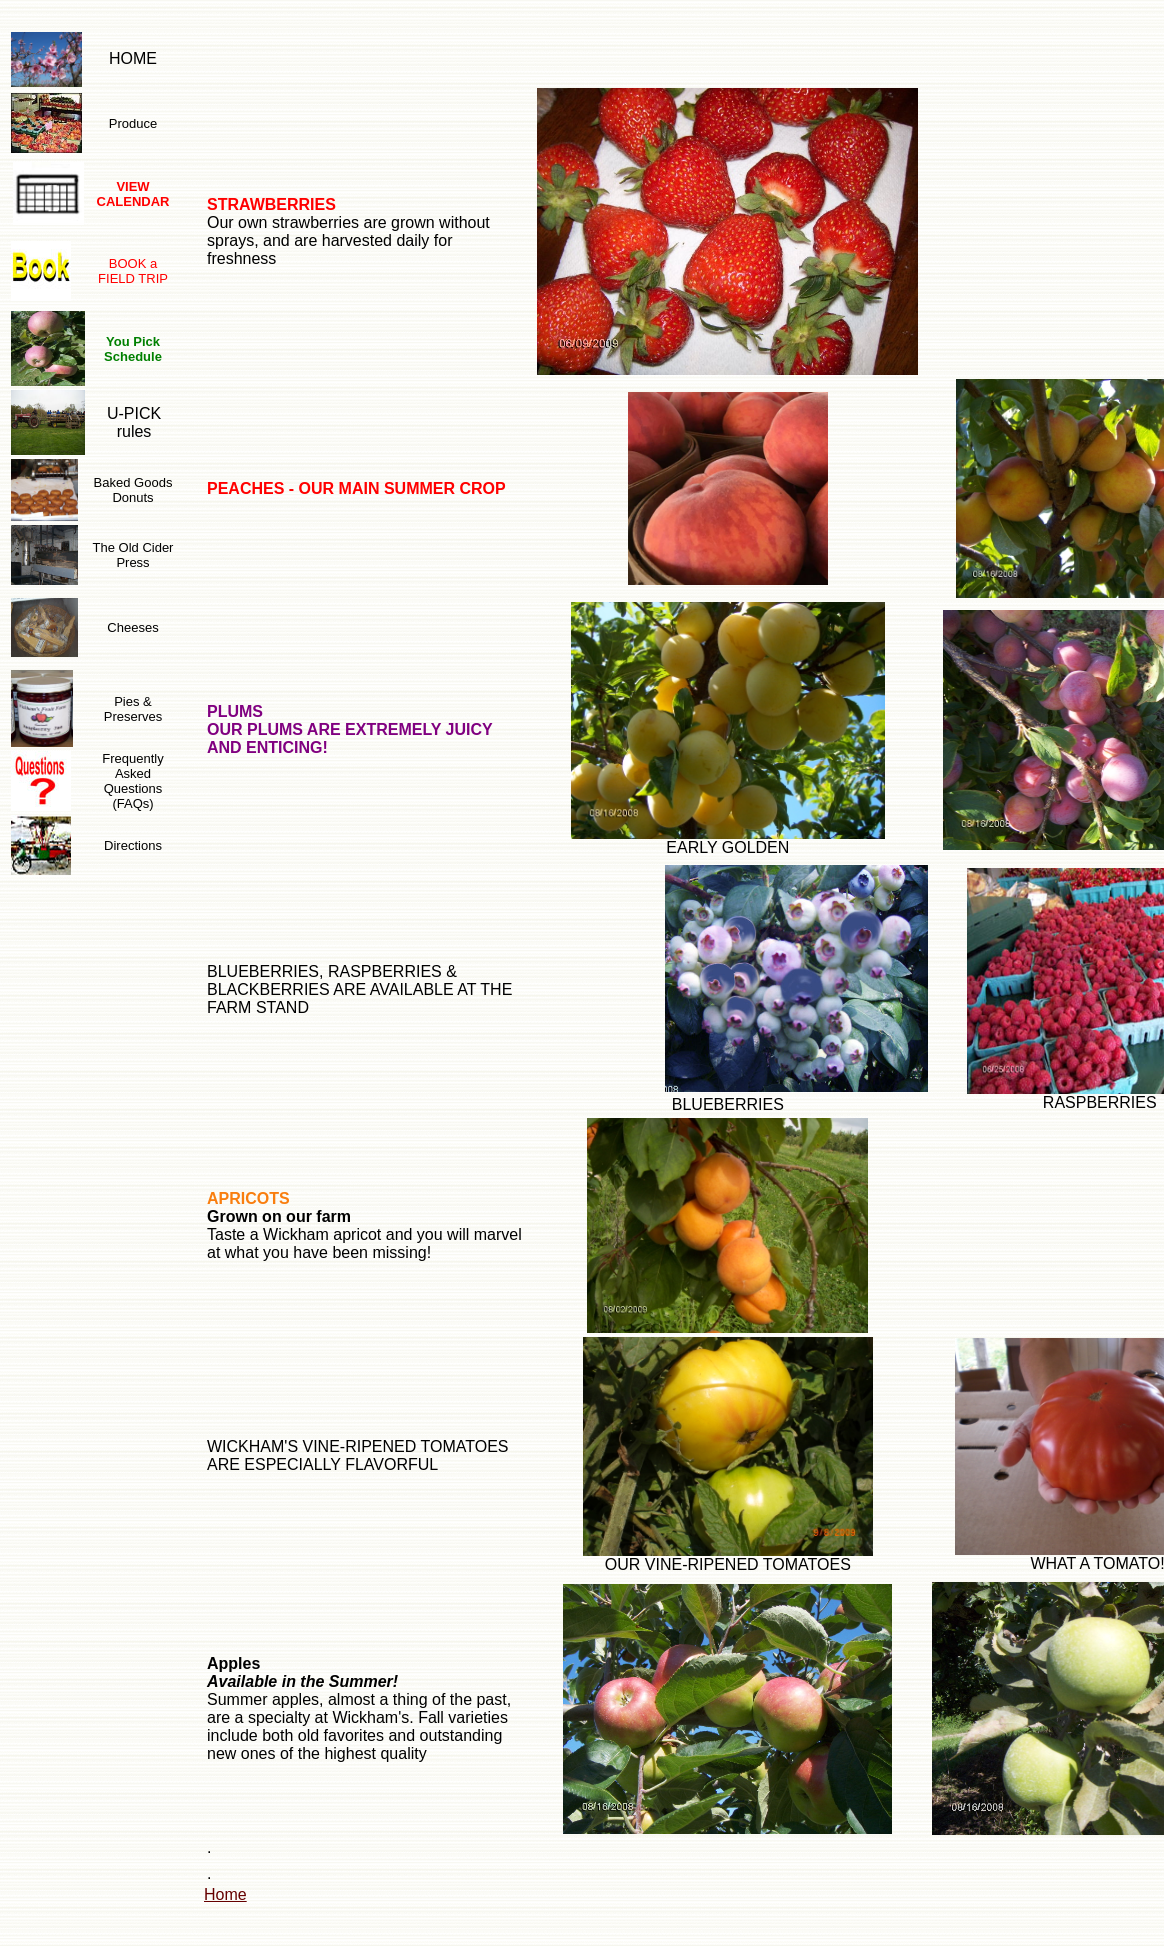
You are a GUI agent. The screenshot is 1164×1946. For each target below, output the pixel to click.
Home (225, 1894)
